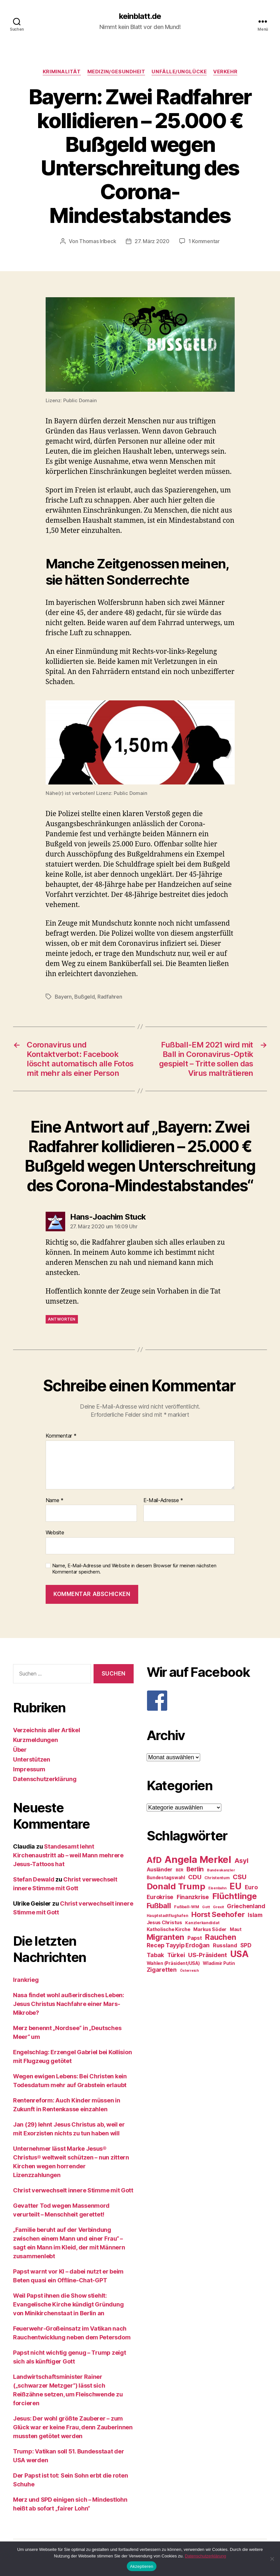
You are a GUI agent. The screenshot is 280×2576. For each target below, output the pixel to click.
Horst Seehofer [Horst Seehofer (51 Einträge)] (217, 1914)
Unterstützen (31, 1759)
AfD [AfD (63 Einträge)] (154, 1860)
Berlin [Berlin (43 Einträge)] (195, 1869)
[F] (207, 1700)
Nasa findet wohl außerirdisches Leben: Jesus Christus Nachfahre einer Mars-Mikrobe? (68, 2004)
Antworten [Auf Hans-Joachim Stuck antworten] (62, 1319)
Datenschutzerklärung (45, 1779)
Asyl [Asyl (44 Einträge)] (241, 1861)
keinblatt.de (140, 16)
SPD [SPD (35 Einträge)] (245, 1945)
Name (55, 1500)
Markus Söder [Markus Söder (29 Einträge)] (210, 1929)
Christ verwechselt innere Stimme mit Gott (73, 2190)
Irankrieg (26, 1979)
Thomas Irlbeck (97, 241)
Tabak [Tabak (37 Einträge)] (155, 1955)
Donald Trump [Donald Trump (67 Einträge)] (176, 1886)
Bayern (63, 996)
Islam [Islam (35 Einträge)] (255, 1914)
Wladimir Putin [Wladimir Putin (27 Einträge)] (219, 1963)
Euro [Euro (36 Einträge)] (251, 1887)
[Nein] (272, 2558)
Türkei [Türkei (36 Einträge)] (176, 1955)
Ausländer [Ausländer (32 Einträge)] (160, 1869)
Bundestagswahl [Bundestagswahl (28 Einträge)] (166, 1877)
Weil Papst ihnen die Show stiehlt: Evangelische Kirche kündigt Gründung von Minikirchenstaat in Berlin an (68, 2304)
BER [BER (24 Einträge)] (179, 1869)
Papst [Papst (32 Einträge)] (194, 1938)
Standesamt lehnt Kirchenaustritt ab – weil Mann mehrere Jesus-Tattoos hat (68, 1855)
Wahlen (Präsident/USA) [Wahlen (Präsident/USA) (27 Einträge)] (173, 1963)
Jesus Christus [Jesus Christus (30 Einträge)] (164, 1922)
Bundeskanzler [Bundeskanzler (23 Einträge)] (221, 1870)
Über (20, 1749)
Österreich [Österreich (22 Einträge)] (189, 1971)
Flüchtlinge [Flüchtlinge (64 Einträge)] (234, 1896)
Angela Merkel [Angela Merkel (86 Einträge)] (198, 1859)
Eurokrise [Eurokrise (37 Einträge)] (160, 1897)
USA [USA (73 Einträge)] (239, 1954)
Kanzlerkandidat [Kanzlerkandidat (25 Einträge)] (202, 1922)
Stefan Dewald (33, 1879)
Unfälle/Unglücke (179, 72)
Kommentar (61, 1436)
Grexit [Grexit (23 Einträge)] (218, 1907)
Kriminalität (62, 72)
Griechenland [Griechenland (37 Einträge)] (246, 1906)
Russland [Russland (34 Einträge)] (225, 1945)
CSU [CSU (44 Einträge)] (239, 1877)
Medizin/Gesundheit (116, 72)
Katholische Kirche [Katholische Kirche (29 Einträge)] (168, 1929)
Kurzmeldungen (35, 1739)
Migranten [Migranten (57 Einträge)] (165, 1937)
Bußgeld (84, 996)
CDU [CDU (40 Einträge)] (194, 1877)
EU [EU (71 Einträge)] (235, 1886)
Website (55, 1532)
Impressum (29, 1769)
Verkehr (225, 72)
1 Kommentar (204, 241)
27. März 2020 (152, 241)
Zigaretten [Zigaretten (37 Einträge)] (162, 1969)
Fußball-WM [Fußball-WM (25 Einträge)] (186, 1906)
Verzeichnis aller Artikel (46, 1730)
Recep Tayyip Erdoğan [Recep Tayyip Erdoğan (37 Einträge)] (178, 1945)
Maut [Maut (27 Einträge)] (236, 1929)
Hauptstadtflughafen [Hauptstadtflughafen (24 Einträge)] (167, 1915)
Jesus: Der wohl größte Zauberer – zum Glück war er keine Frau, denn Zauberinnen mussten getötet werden (73, 2427)
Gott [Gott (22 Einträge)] (206, 1907)
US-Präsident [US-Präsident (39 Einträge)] (207, 1954)
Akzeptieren (141, 2566)
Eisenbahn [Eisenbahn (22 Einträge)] (217, 1888)
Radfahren (109, 996)
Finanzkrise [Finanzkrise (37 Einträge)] (193, 1897)
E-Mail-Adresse (163, 1500)
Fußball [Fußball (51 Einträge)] (159, 1905)
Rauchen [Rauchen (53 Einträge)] (220, 1937)
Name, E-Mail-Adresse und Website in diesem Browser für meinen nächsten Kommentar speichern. (134, 1569)
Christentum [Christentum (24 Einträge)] (216, 1877)
